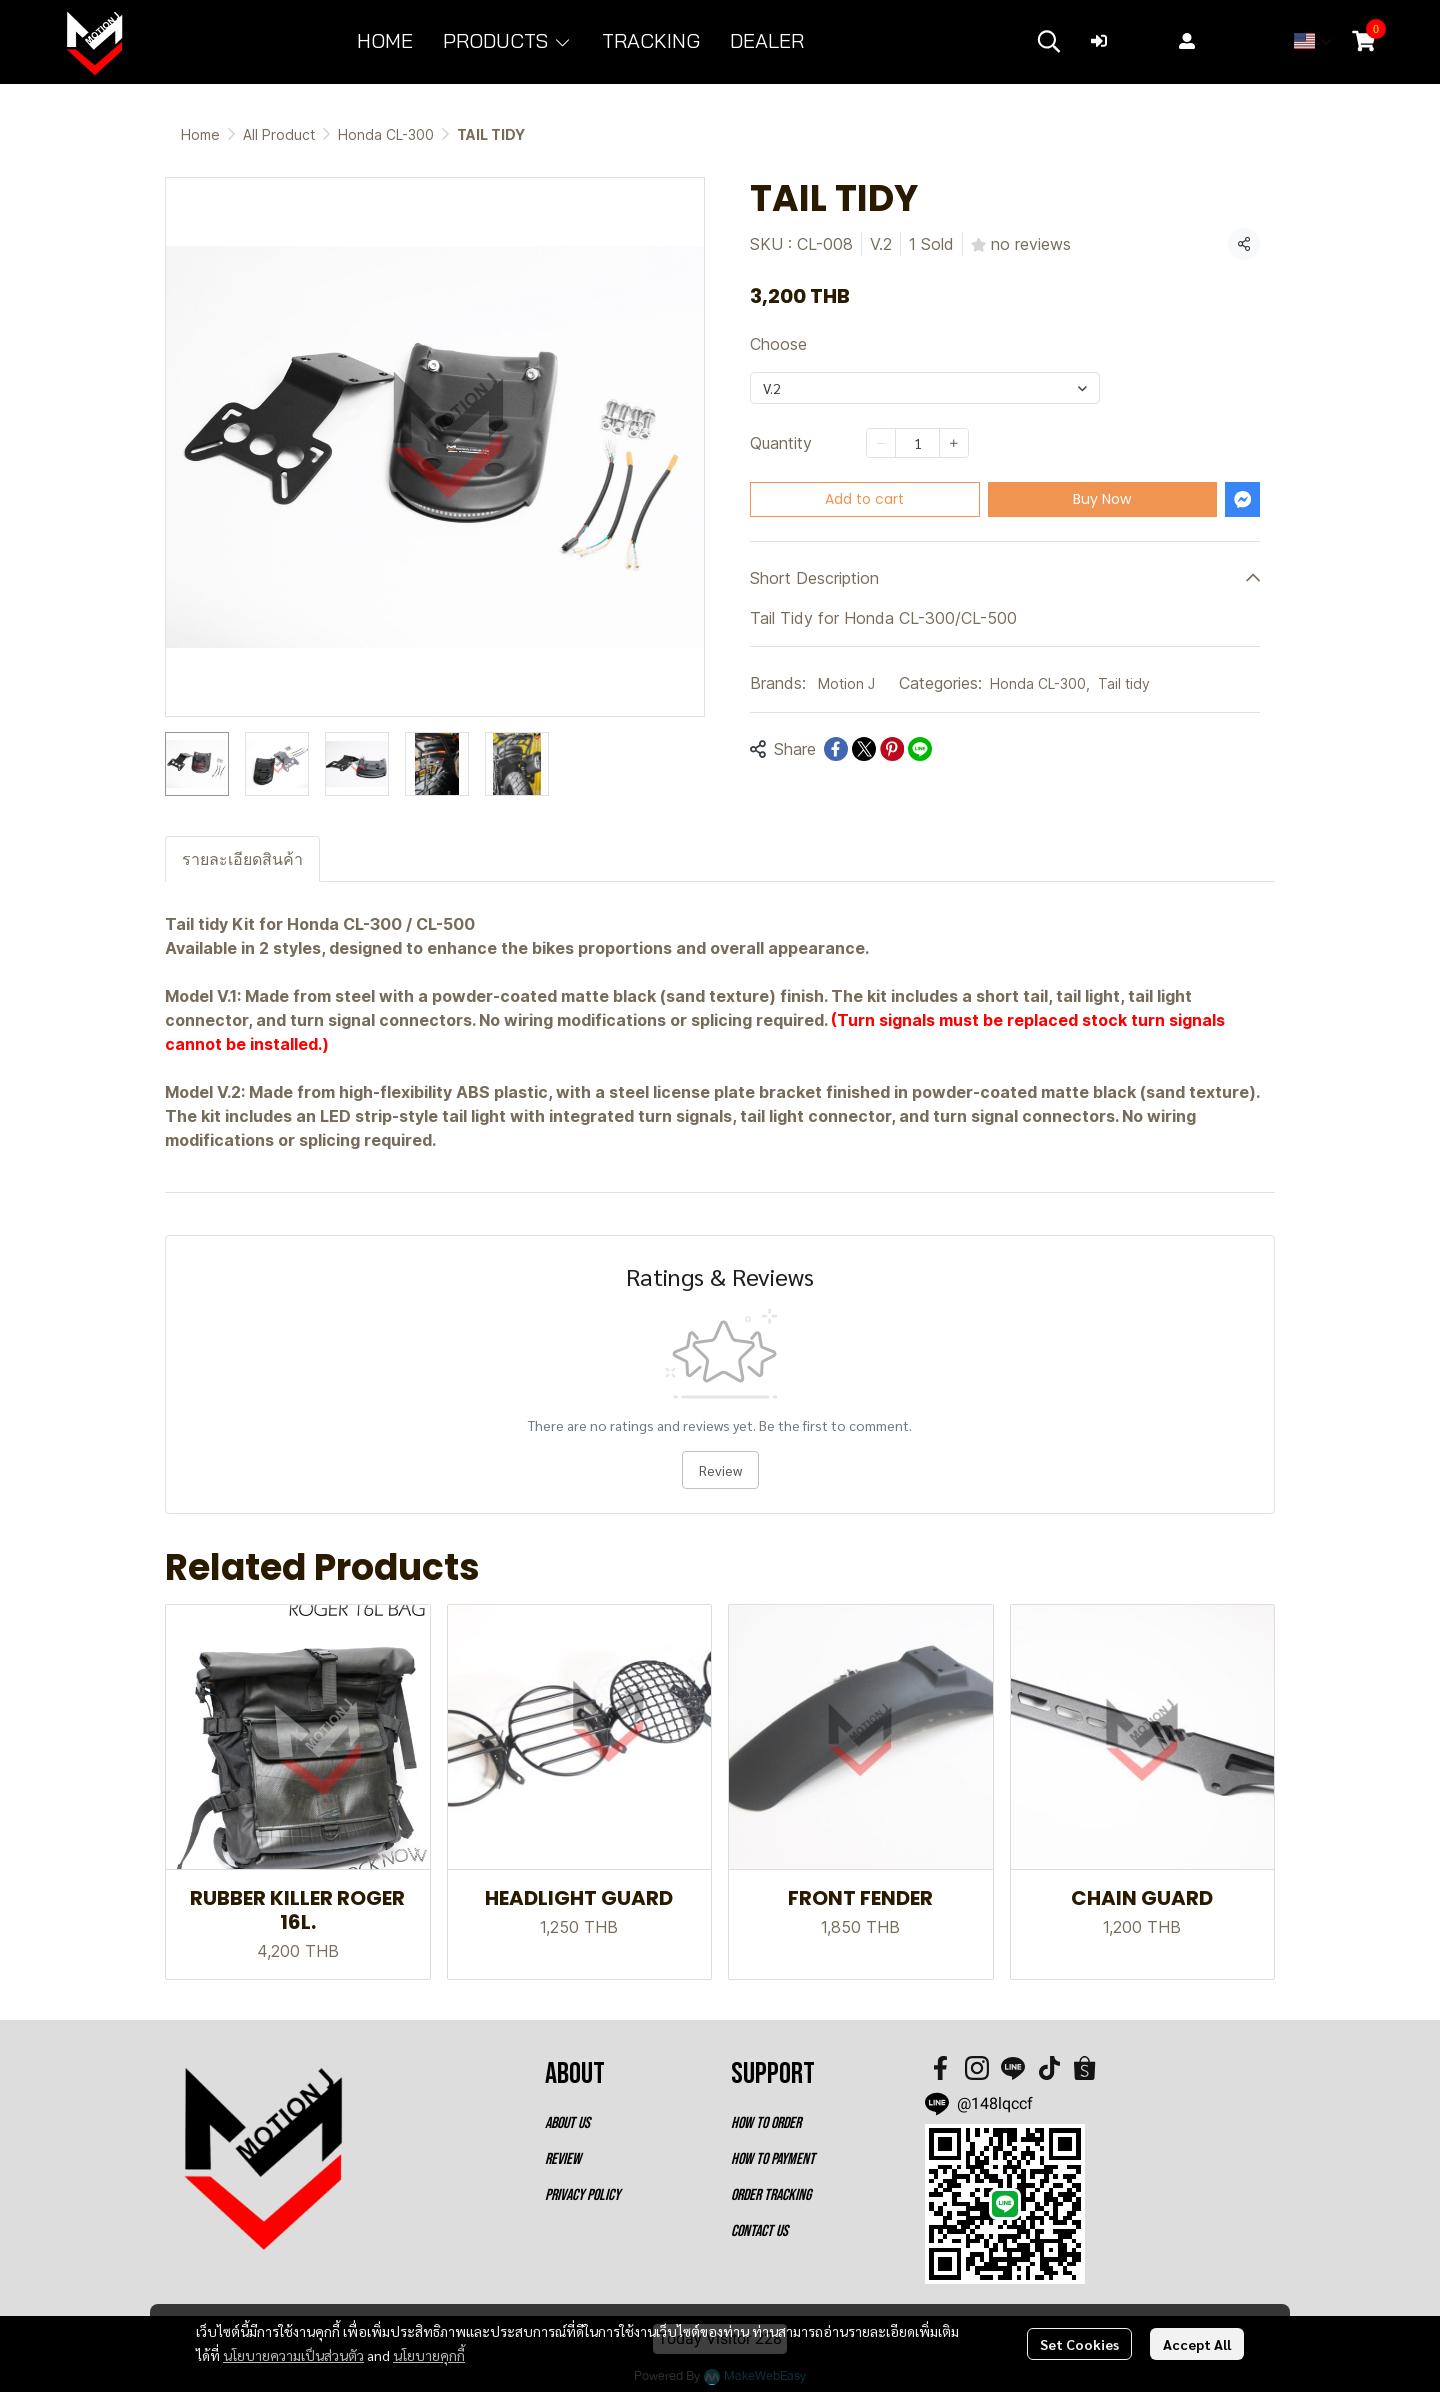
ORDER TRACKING (771, 2195)
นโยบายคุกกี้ (429, 2355)
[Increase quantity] (954, 443)
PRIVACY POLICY (582, 2195)
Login (1125, 41)
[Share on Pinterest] (892, 749)
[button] (1049, 41)
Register (1223, 41)
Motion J (846, 683)
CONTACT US (759, 2231)
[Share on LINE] (920, 749)
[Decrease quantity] (881, 443)
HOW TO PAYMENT (773, 2159)
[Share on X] (864, 749)
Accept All (1197, 2344)
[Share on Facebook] (836, 749)
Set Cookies (1079, 2344)
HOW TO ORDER (766, 2123)
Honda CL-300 (386, 134)
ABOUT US (567, 2123)
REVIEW (563, 2159)
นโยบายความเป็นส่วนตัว (293, 2355)
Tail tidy (1124, 683)
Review (720, 1470)
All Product (279, 134)
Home (200, 134)
